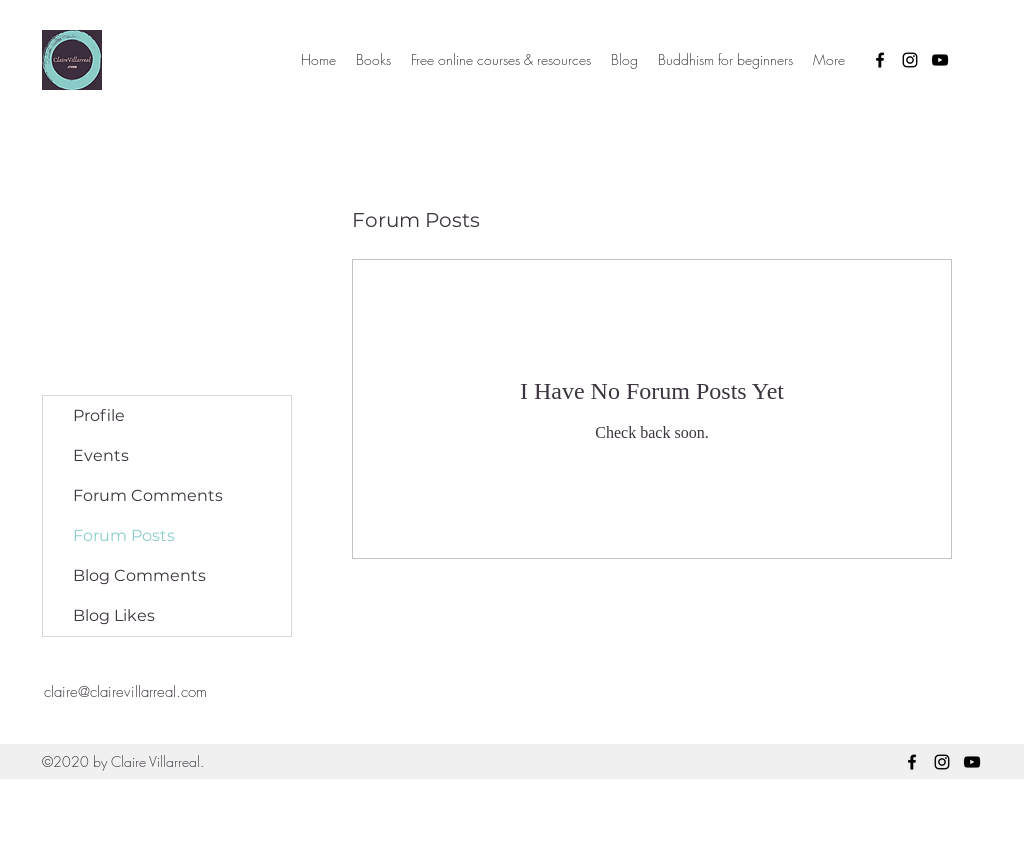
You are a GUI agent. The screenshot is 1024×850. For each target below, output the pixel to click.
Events (101, 455)
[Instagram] (910, 60)
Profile (99, 415)
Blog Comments (139, 575)
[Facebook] (880, 60)
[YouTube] (940, 60)
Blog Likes (114, 615)
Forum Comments (148, 495)
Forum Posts (124, 535)
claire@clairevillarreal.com (125, 692)
